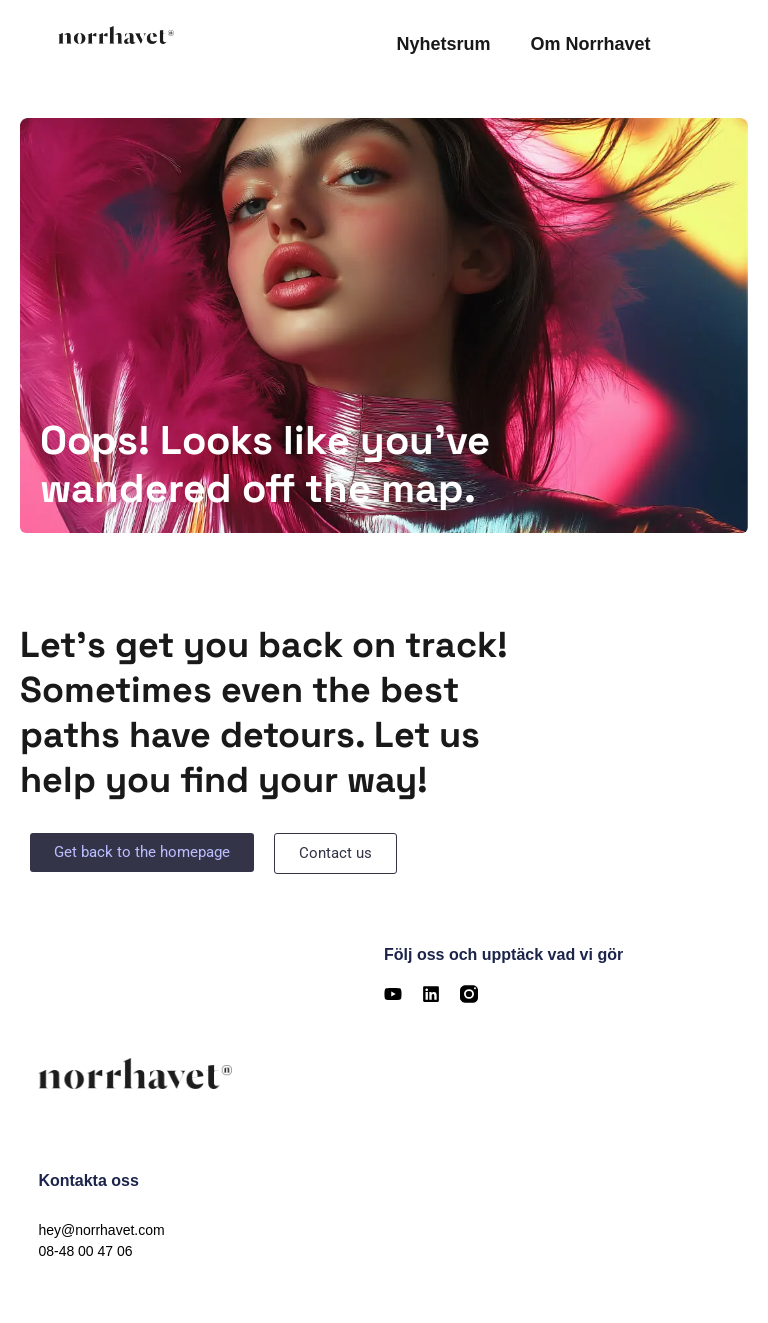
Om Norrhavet (590, 44)
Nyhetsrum (443, 44)
